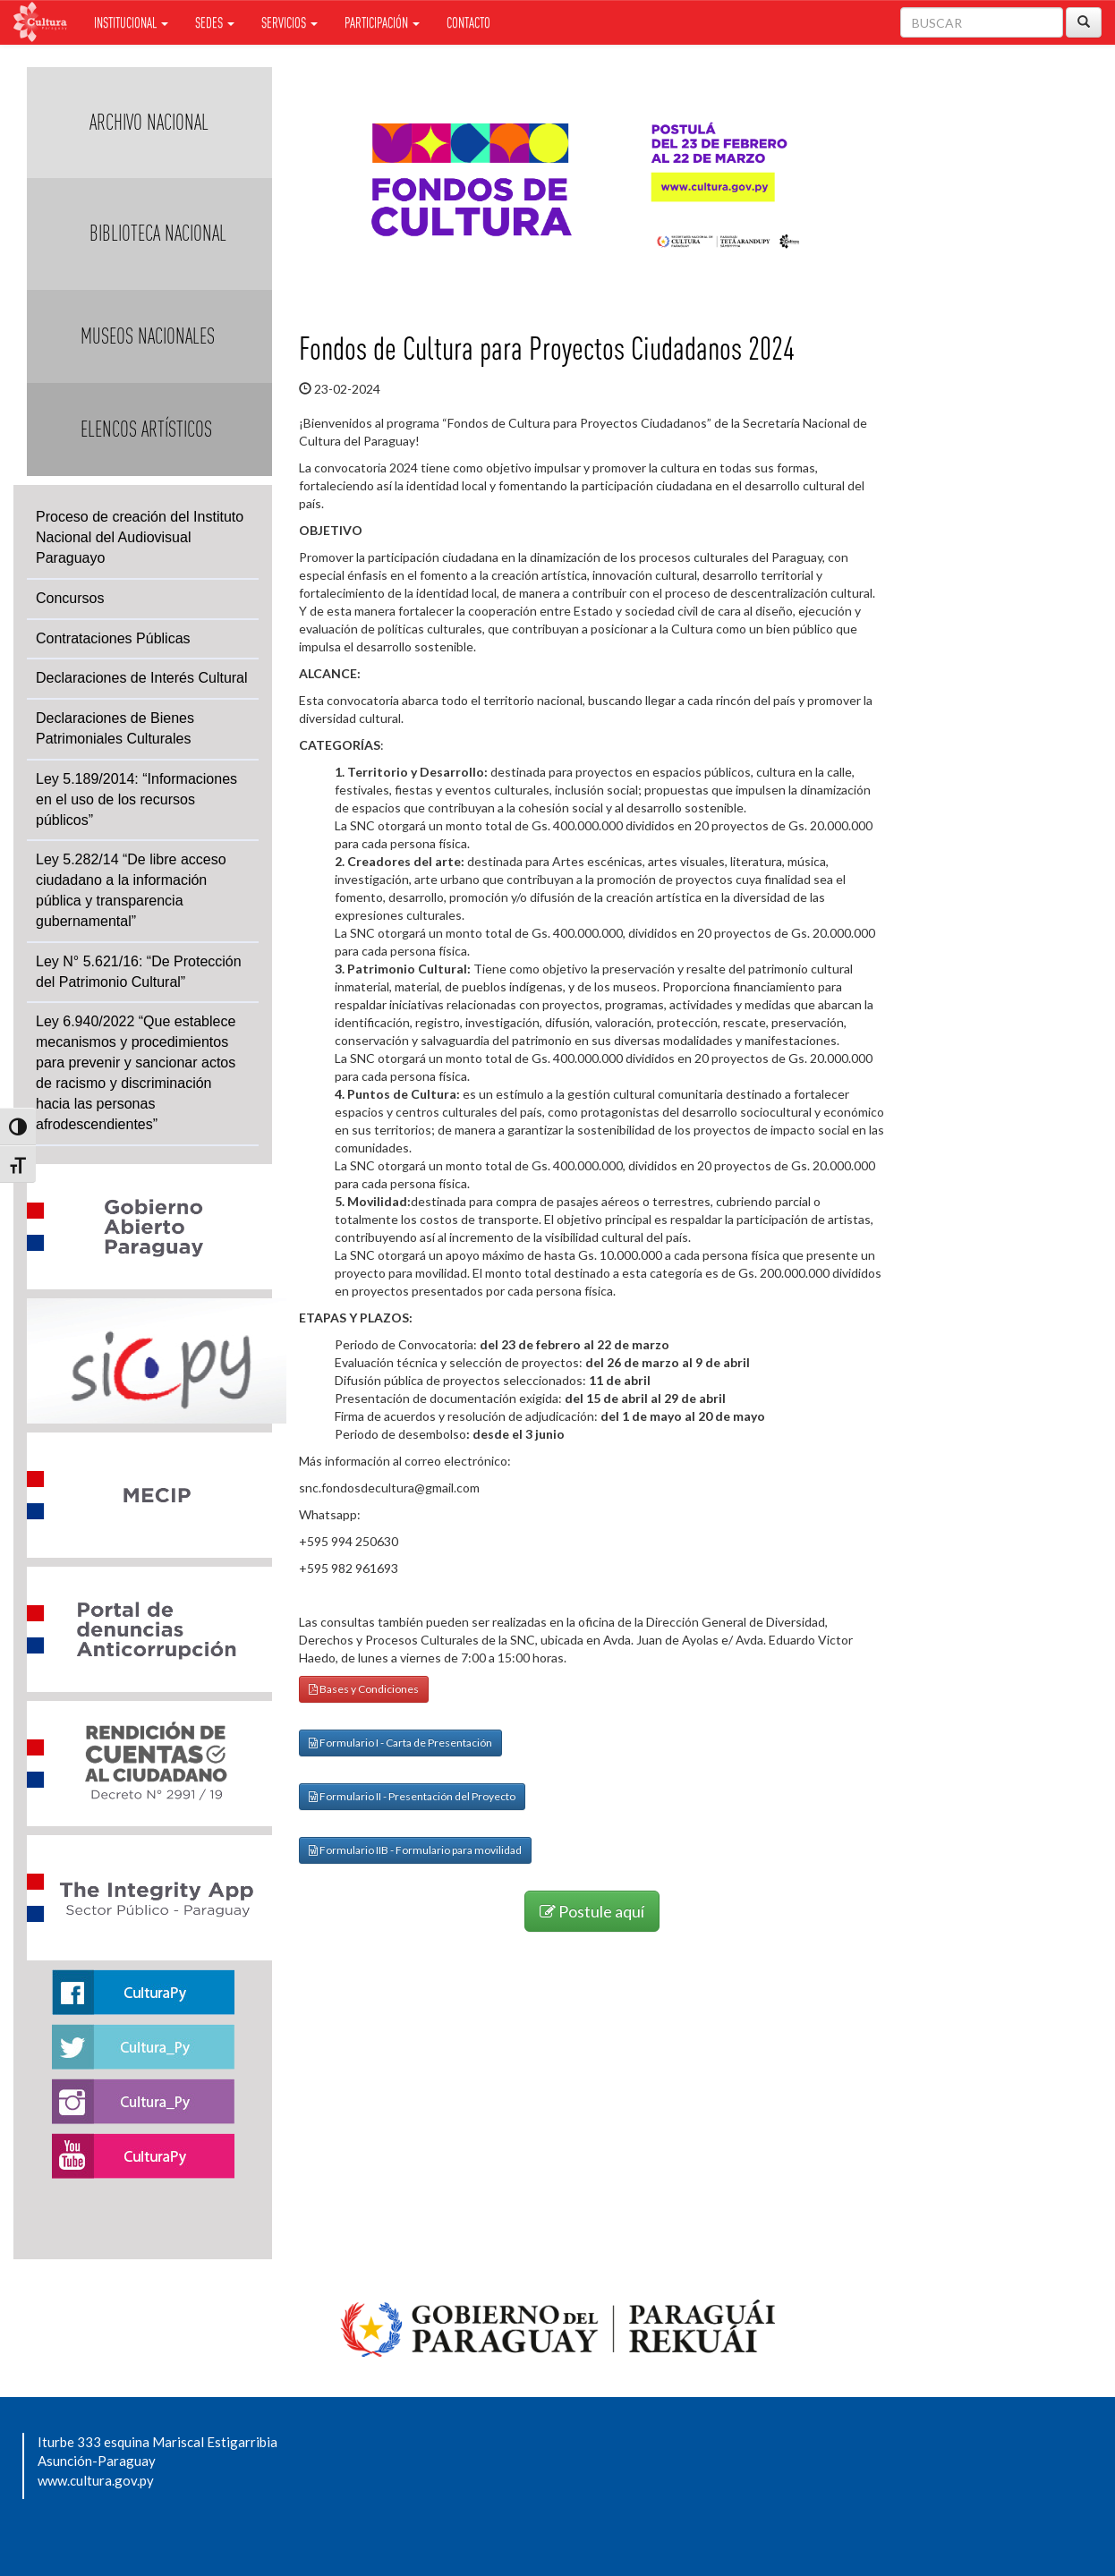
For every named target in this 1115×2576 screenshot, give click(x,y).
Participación (382, 22)
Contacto (468, 22)
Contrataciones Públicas (113, 638)
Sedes (214, 22)
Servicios (289, 22)
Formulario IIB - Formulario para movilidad (415, 1850)
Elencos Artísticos (146, 429)
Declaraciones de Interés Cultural (142, 677)
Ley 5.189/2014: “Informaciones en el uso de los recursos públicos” (136, 799)
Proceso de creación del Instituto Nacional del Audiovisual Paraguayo (139, 537)
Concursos (70, 598)
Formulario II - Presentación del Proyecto (412, 1796)
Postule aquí (592, 1911)
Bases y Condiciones (364, 1689)
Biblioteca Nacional (157, 233)
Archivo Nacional (149, 122)
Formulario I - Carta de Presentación (400, 1742)
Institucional (131, 22)
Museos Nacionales (148, 336)
